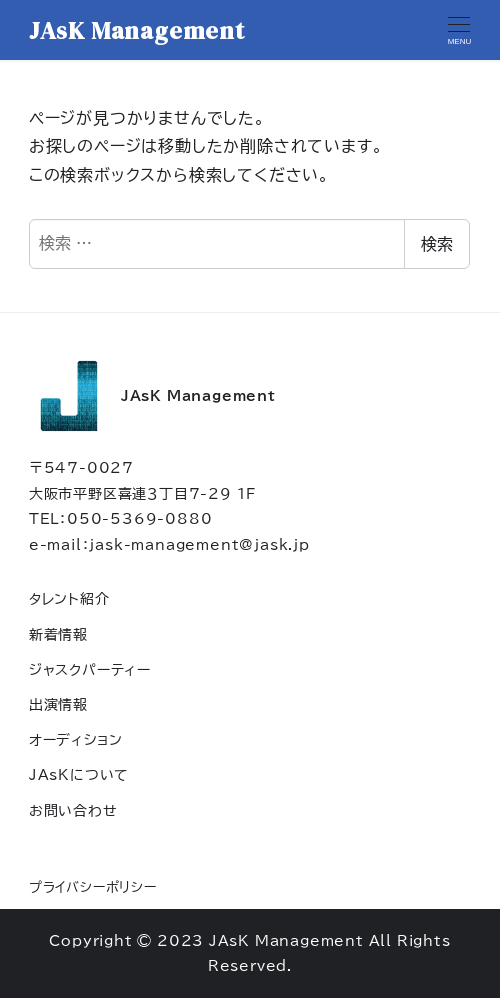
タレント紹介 (69, 598)
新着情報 (58, 634)
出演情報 (58, 704)
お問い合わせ (73, 810)
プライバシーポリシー (93, 887)
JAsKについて (79, 774)
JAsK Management (137, 30)
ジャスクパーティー (90, 669)
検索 (437, 244)
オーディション (76, 739)
